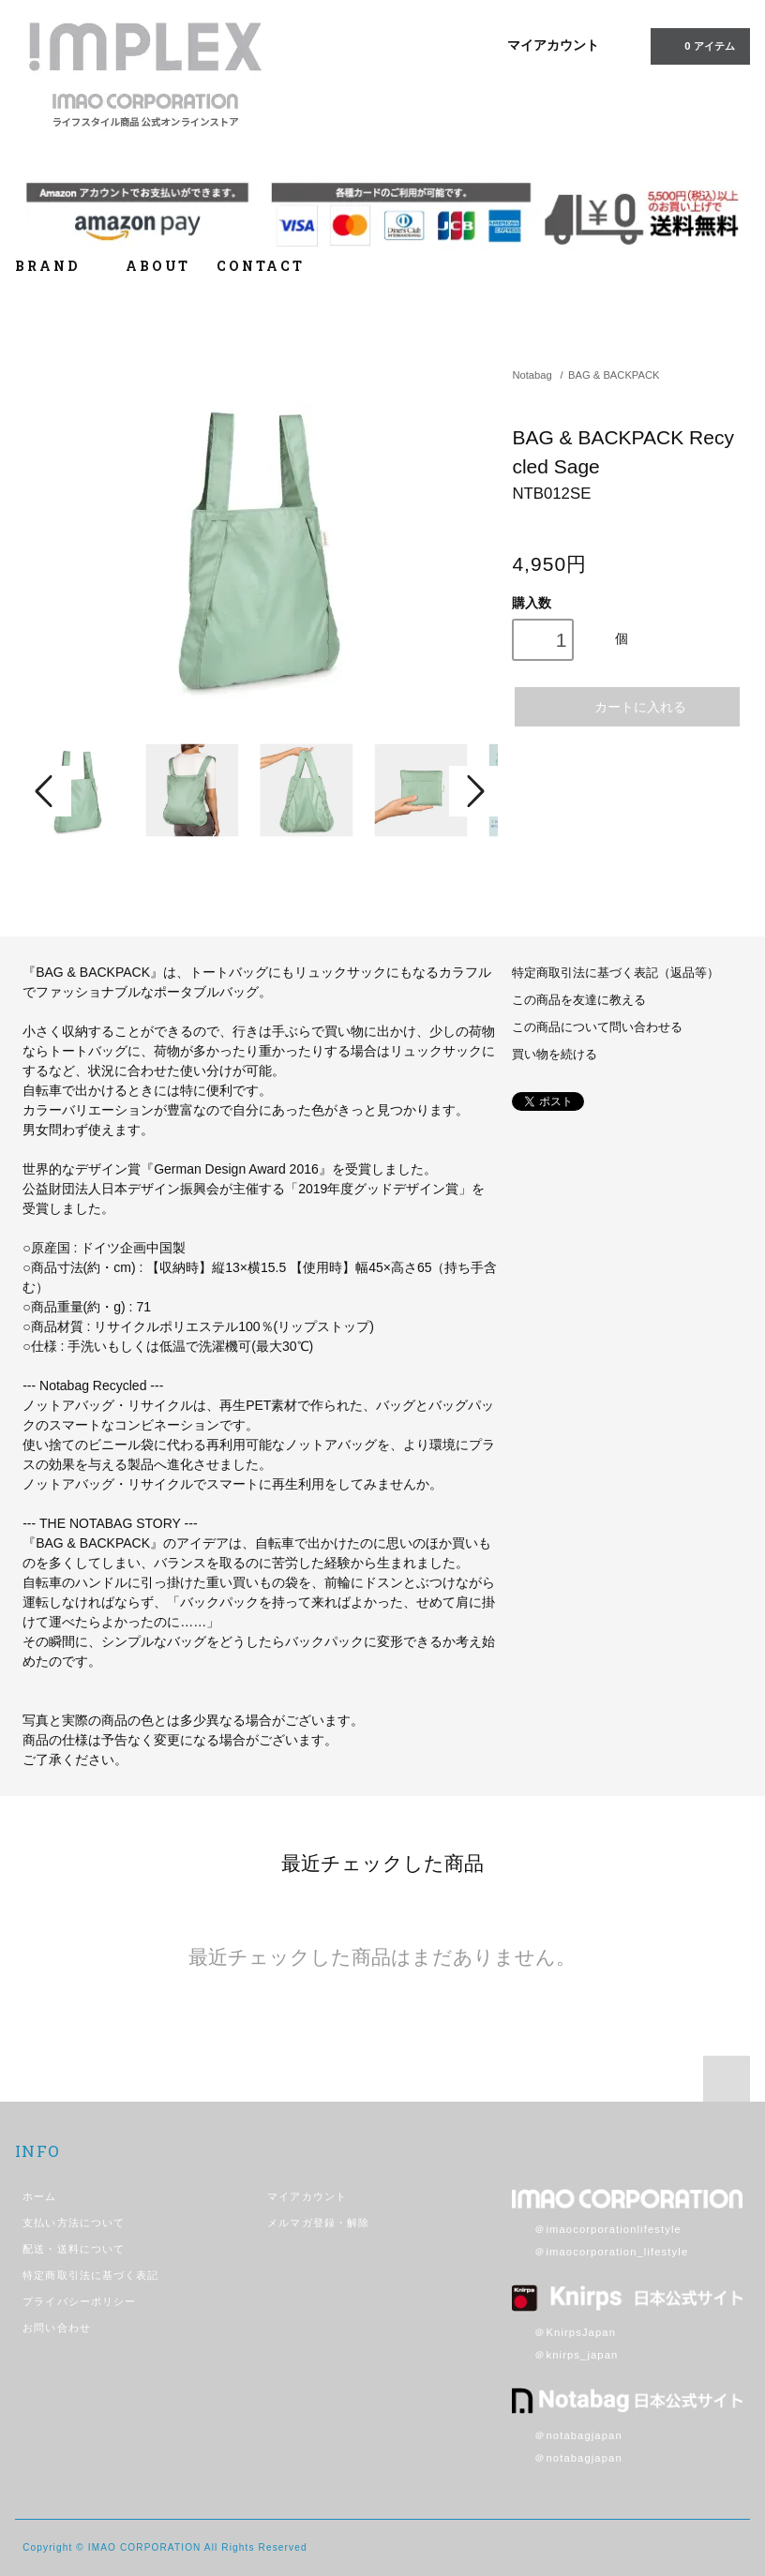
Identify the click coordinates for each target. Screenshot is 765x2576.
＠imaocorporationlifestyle (597, 2229)
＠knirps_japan (565, 2354)
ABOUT (158, 266)
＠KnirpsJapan (564, 2332)
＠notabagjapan (567, 2435)
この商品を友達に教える (579, 1000)
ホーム (39, 2196)
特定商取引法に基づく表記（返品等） (615, 973)
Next (473, 791)
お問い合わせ (56, 2327)
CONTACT (261, 266)
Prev (46, 791)
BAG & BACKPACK (613, 375)
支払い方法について (73, 2222)
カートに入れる (627, 706)
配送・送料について (73, 2248)
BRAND (57, 266)
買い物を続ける (554, 1054)
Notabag (531, 375)
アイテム (698, 44)
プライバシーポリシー (79, 2301)
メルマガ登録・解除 (318, 2222)
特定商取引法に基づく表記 (90, 2275)
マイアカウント (553, 44)
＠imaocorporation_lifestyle (600, 2251)
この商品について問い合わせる (597, 1027)
